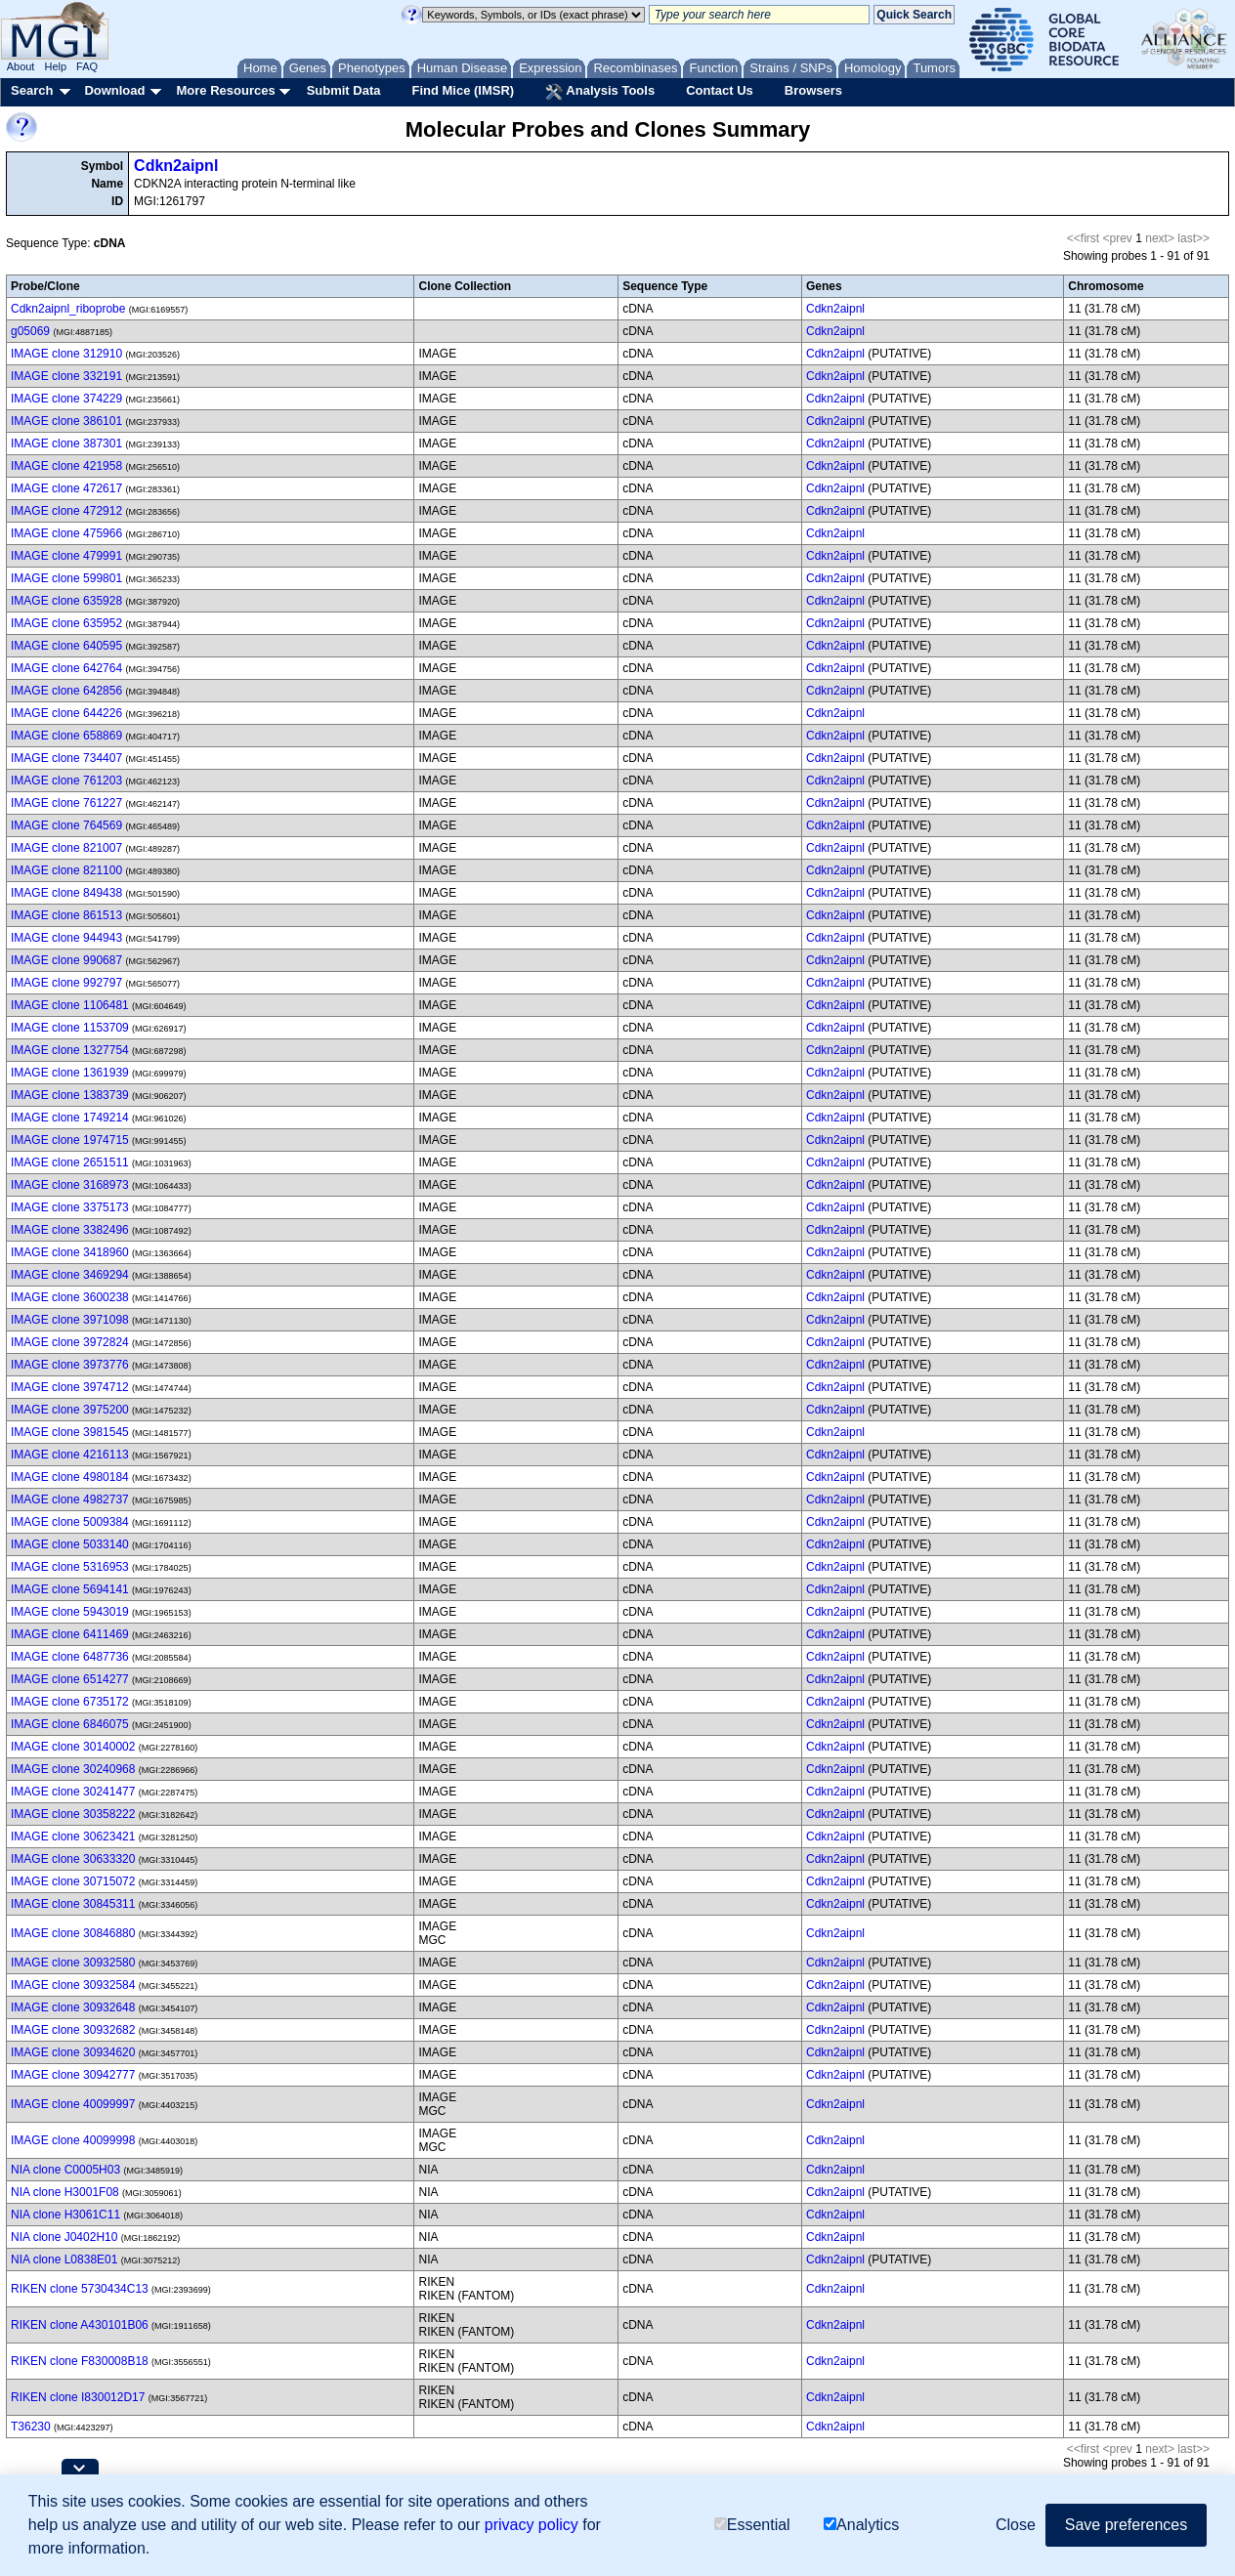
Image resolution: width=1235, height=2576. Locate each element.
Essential (752, 2524)
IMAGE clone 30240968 (73, 1769)
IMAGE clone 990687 (66, 960)
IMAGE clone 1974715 (70, 1140)
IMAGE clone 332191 (66, 376)
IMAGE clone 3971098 (70, 1320)
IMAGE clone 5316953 (70, 1567)
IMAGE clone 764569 (66, 825)
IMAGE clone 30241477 (73, 1791)
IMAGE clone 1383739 (70, 1095)
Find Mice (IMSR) (462, 90)
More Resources (225, 90)
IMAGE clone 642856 (66, 690)
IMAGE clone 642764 (66, 668)
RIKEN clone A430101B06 (80, 2325)
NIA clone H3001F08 (65, 2192)
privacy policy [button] (531, 2524)
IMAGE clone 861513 (66, 915)
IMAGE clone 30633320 (73, 1859)
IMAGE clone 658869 (66, 735)
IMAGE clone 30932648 (73, 2007)
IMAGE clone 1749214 (70, 1117)
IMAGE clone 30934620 (73, 2052)
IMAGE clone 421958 (66, 466)
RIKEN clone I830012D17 (78, 2397)
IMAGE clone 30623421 (73, 1836)
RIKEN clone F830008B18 (80, 2361)
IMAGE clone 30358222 (73, 1814)
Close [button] (1016, 2524)
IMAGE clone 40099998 (73, 2140)
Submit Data (344, 90)
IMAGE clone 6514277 (70, 1679)
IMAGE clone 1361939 (70, 1072)
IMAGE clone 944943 (66, 938)
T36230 (31, 2426)
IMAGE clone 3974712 (70, 1387)
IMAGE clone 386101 (66, 421)
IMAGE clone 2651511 (70, 1162)
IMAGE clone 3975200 (70, 1409)
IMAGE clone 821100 (66, 870)
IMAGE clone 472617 (66, 488)
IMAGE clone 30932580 (73, 1962)
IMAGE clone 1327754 (70, 1050)
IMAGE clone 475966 (66, 533)
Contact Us (719, 90)
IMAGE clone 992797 (66, 983)
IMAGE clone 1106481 (70, 1005)
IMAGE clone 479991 (66, 556)
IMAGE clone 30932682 (73, 2030)
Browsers (813, 90)
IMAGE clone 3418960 (70, 1252)
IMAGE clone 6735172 (70, 1702)
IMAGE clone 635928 (66, 601)
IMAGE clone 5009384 (70, 1522)
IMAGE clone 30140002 (73, 1746)
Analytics (861, 2524)
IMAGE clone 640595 (66, 646)
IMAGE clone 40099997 (73, 2104)
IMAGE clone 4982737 (70, 1499)
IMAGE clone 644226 (66, 713)
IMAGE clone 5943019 (70, 1612)
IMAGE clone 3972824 (70, 1342)
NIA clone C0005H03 (65, 2169)
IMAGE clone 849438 (66, 893)
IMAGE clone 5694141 (70, 1589)
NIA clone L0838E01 (64, 2259)
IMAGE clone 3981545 (70, 1432)
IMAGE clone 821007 (66, 848)
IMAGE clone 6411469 (70, 1634)
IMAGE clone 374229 (66, 398)
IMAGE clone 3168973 (70, 1185)
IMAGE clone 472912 (66, 511)
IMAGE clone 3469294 (70, 1275)
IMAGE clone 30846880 (73, 1933)
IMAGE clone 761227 (66, 803)
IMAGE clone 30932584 (73, 1985)
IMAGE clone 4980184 (70, 1477)
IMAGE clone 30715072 (73, 1881)
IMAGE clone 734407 (66, 758)
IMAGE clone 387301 (66, 443)
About (21, 66)
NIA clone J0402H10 (64, 2237)
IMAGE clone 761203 (66, 780)
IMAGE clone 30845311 (73, 1904)
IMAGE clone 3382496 (70, 1230)
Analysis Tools (600, 92)
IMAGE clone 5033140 (70, 1544)
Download (114, 90)
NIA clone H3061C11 (65, 2214)
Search (32, 90)
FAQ (87, 66)
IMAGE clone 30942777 (73, 2075)
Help (55, 66)
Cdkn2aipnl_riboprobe (68, 309)
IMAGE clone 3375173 (70, 1207)
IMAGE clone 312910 (66, 353)
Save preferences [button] (1126, 2524)
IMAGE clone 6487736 (70, 1657)
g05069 (30, 331)
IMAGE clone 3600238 (70, 1297)
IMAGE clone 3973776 (70, 1365)
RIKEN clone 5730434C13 (80, 2289)
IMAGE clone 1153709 (70, 1028)
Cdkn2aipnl (176, 165)
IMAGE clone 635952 (66, 623)
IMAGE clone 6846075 (70, 1724)
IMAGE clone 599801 (66, 578)
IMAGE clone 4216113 (70, 1454)
